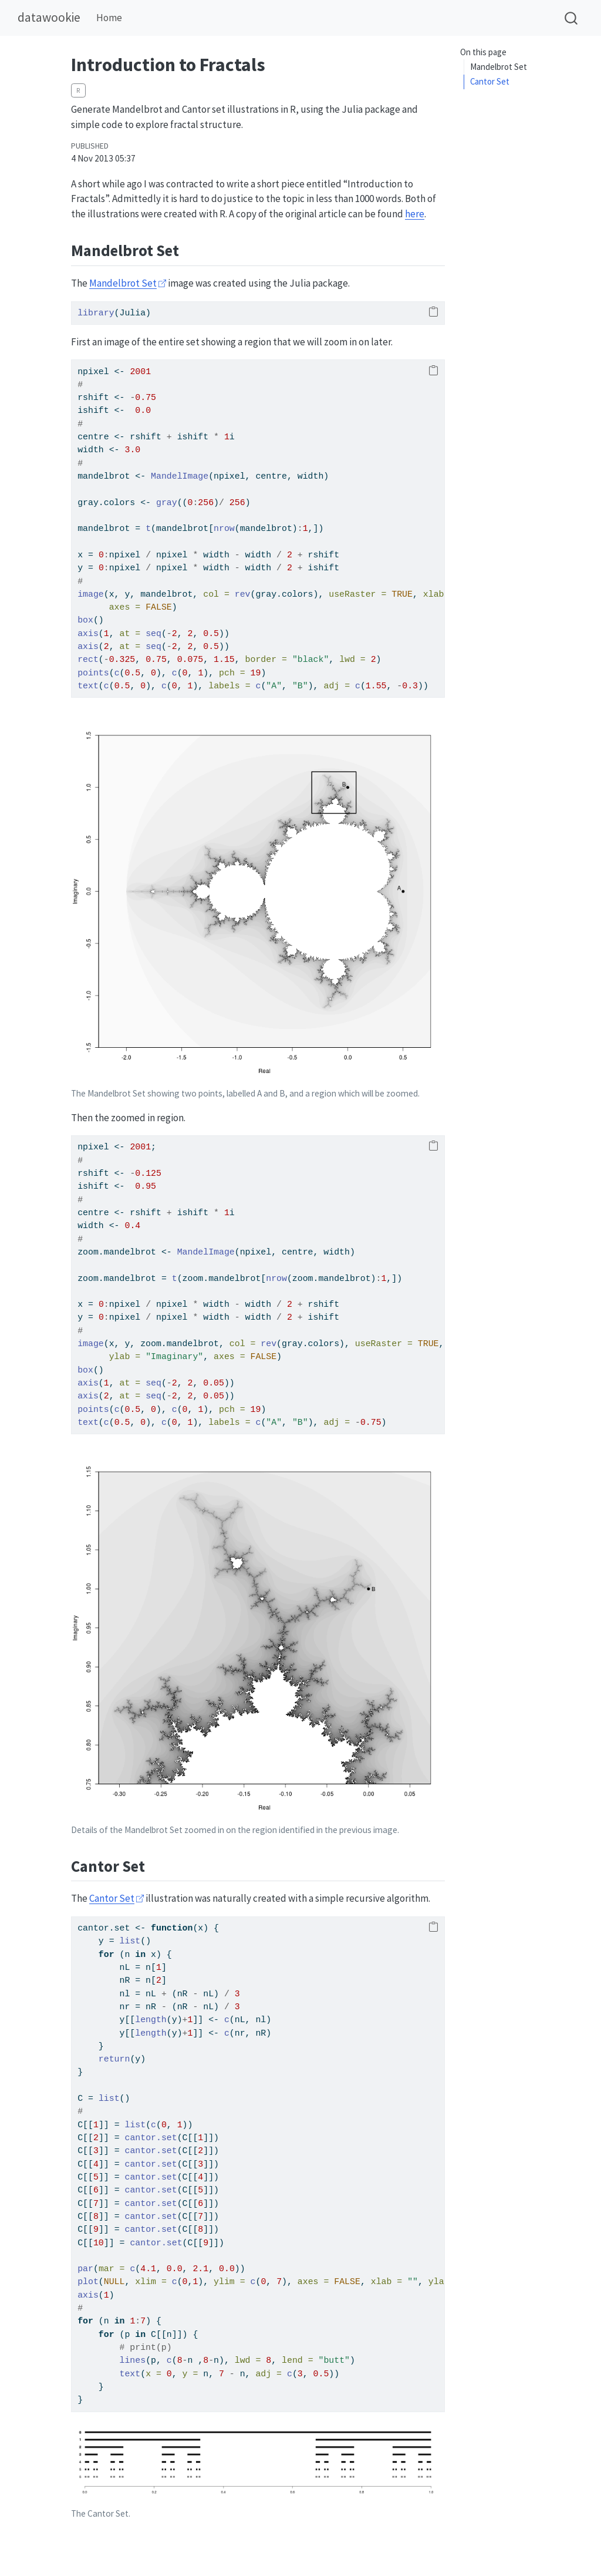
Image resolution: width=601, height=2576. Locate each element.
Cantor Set (489, 81)
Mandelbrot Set (498, 66)
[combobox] (571, 17)
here (414, 213)
